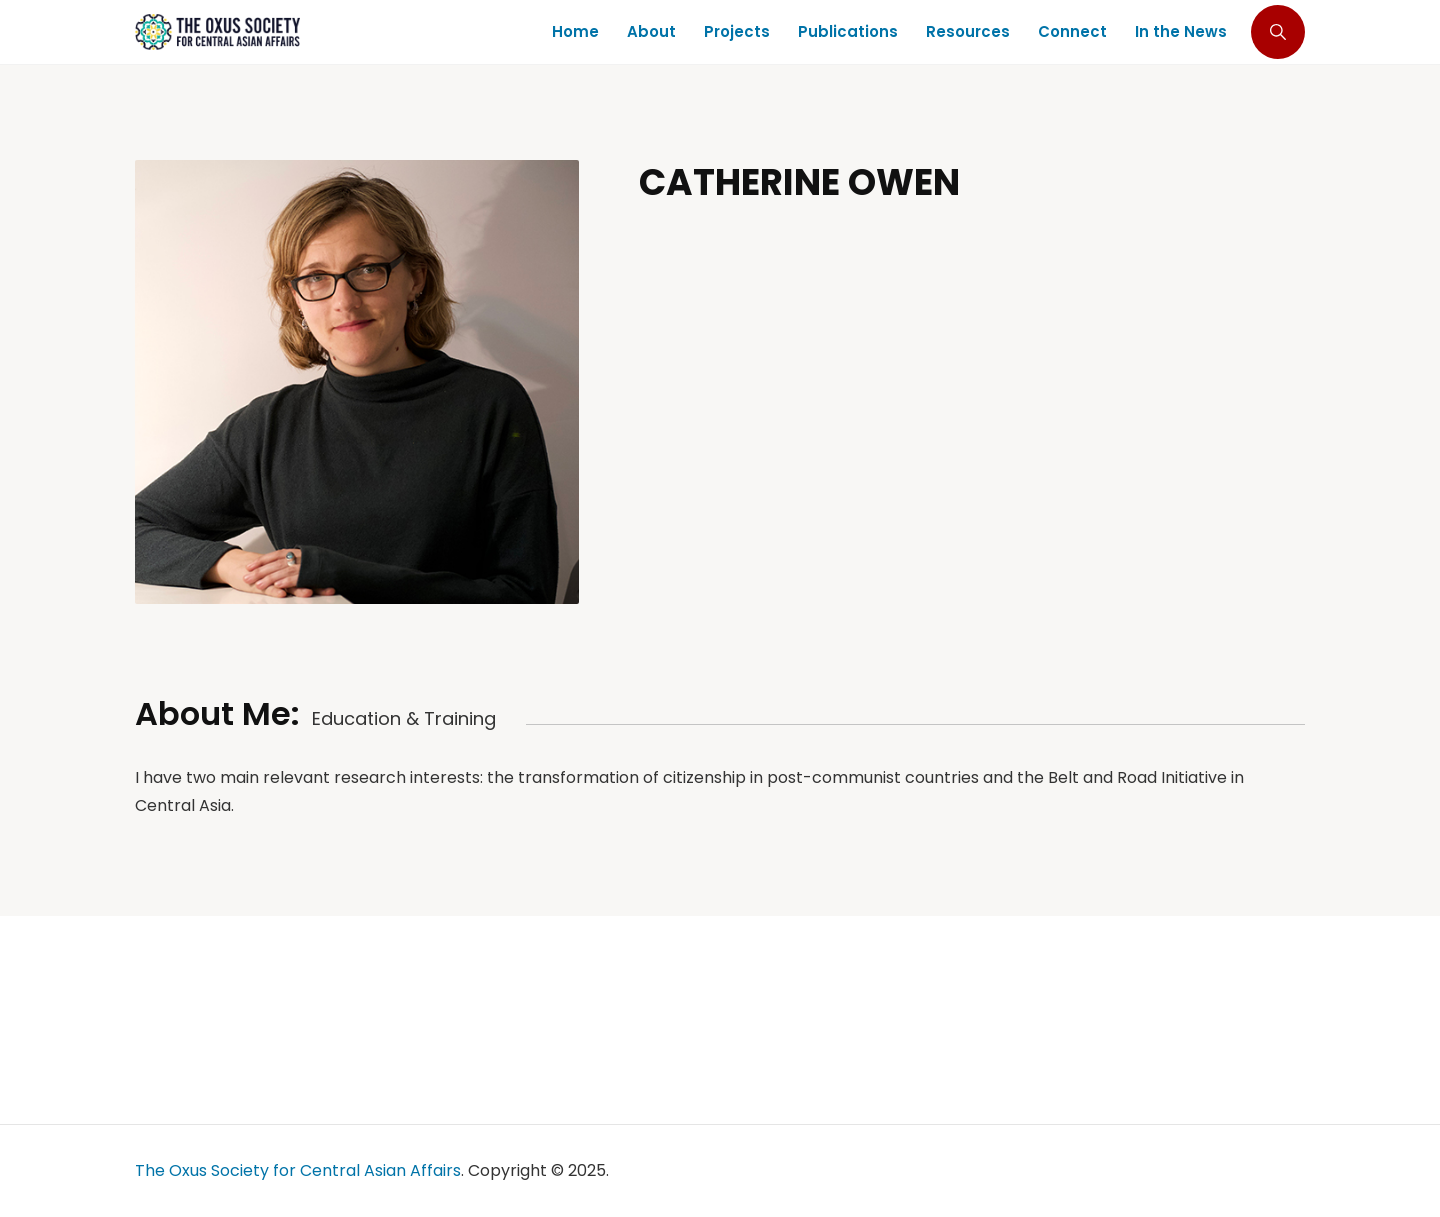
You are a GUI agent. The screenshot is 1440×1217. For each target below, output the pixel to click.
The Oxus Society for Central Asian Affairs (298, 1170)
